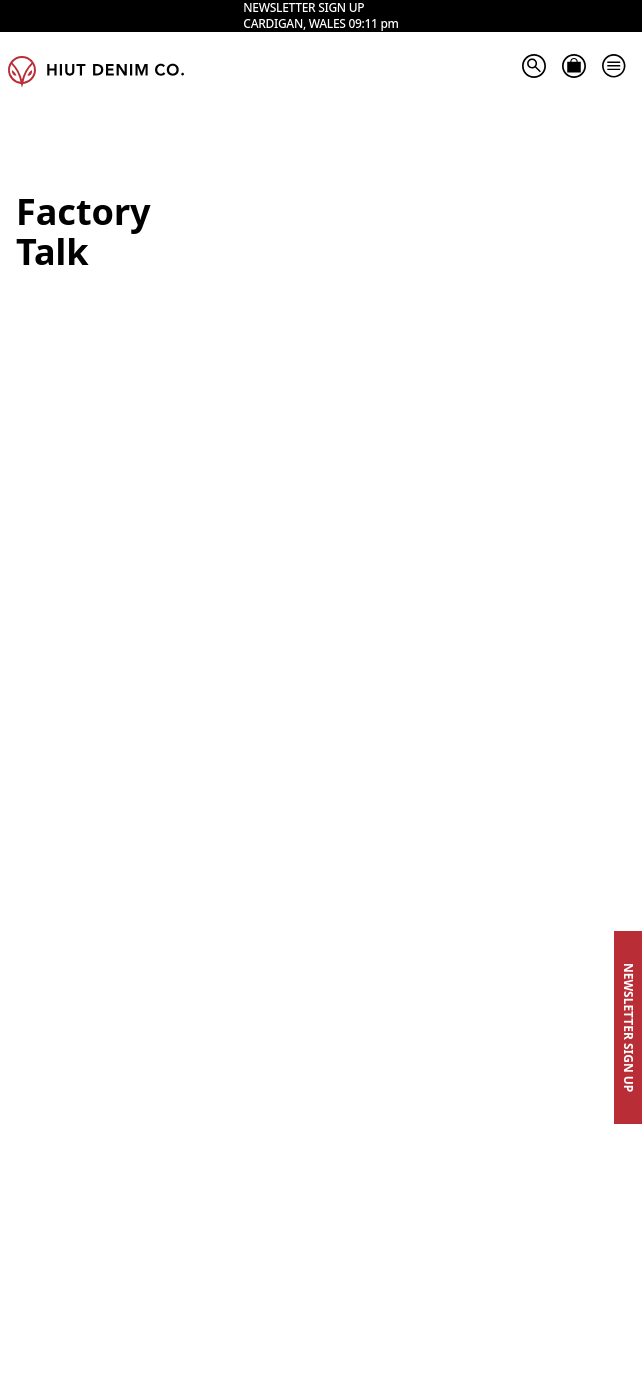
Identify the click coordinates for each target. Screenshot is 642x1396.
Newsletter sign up (303, 39)
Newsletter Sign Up (628, 1027)
